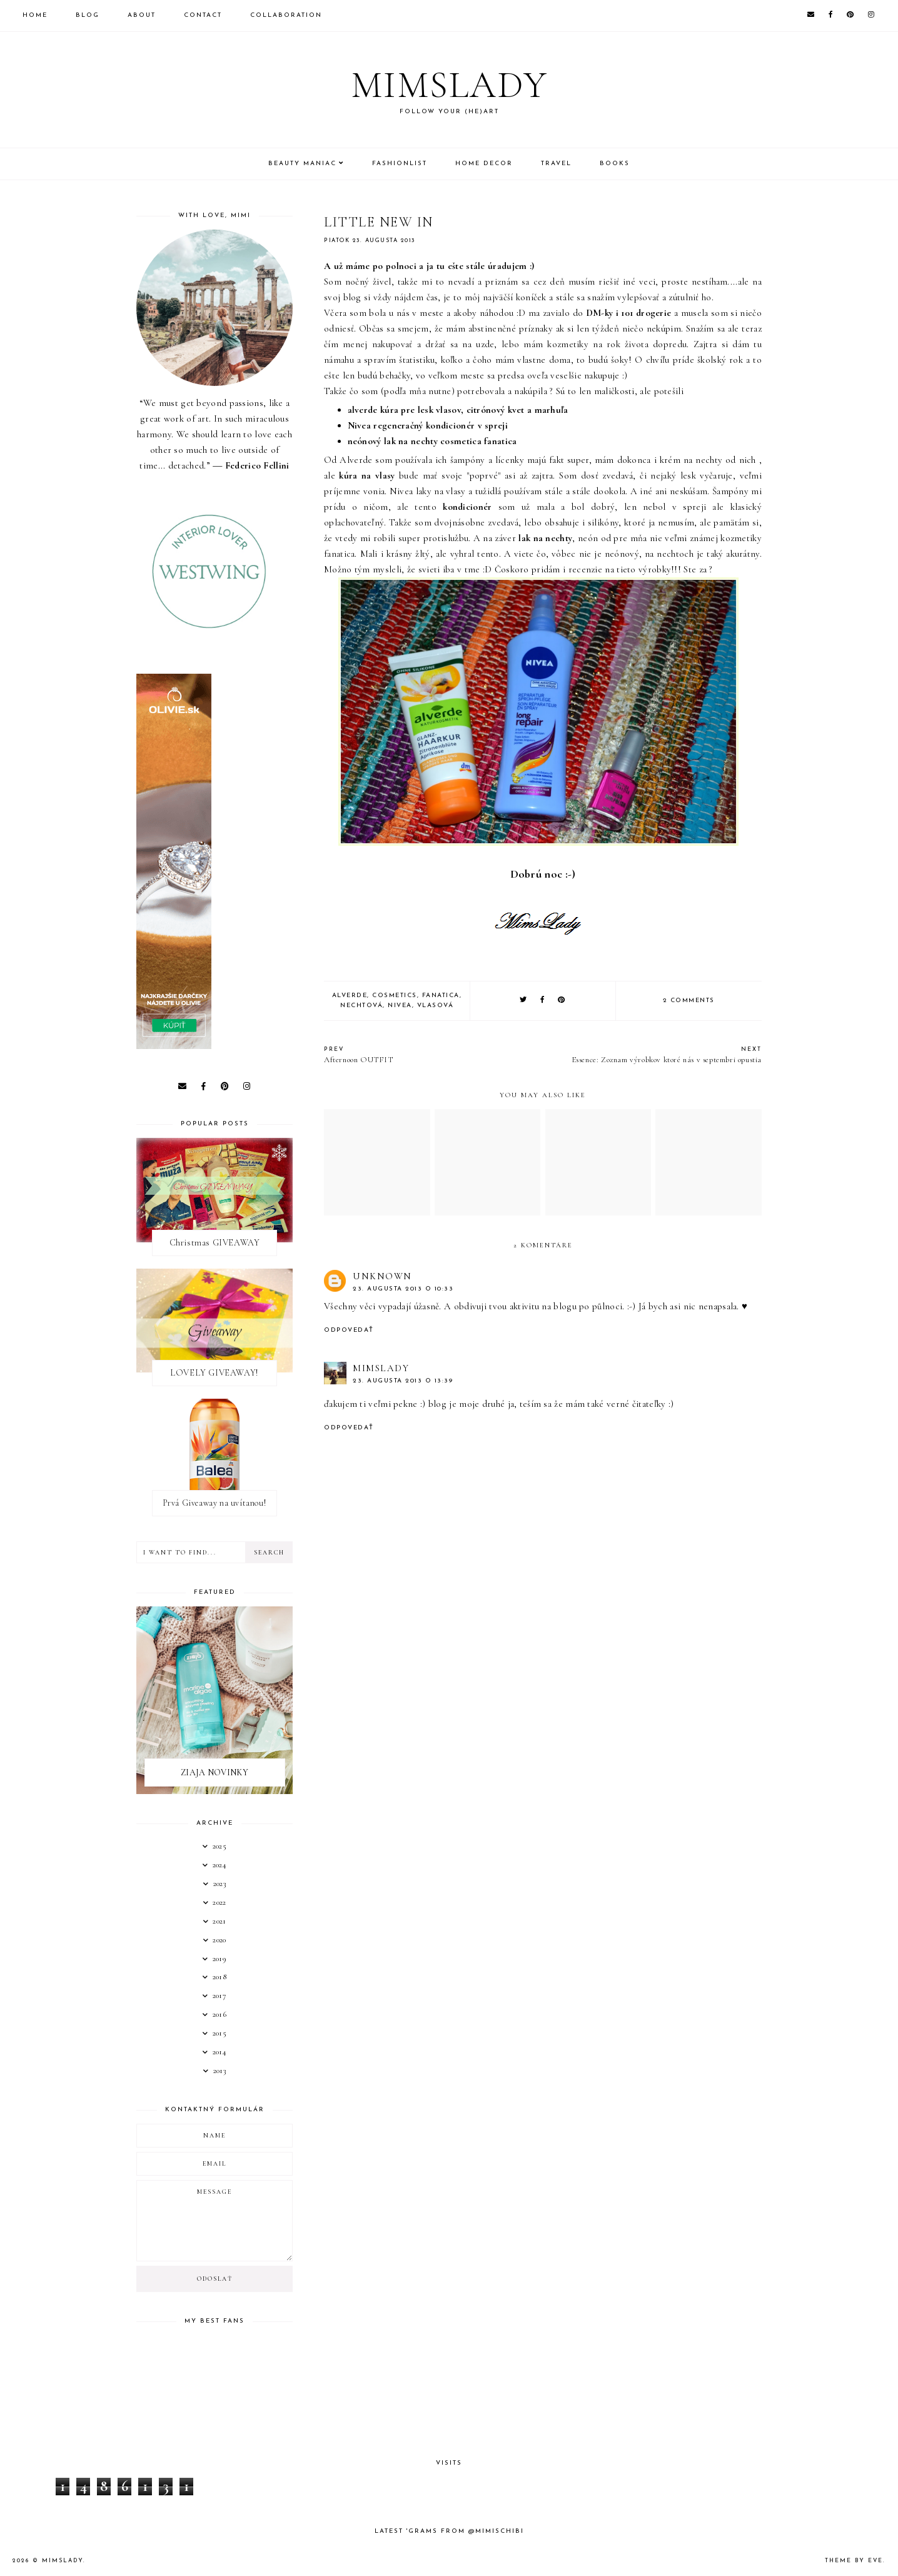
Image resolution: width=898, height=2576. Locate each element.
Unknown (382, 1276)
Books (615, 163)
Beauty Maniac (302, 163)
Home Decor (484, 163)
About (142, 15)
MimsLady (381, 1368)
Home (35, 15)
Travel (556, 163)
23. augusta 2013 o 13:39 (403, 1380)
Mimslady (449, 85)
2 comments (689, 1000)
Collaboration (286, 15)
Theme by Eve (854, 2560)
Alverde (350, 995)
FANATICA (441, 995)
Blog (87, 15)
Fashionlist (399, 163)
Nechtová (361, 1005)
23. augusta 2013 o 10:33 (403, 1288)
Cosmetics (394, 995)
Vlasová (435, 1005)
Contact (203, 15)
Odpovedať (349, 1330)
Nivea (400, 1005)
